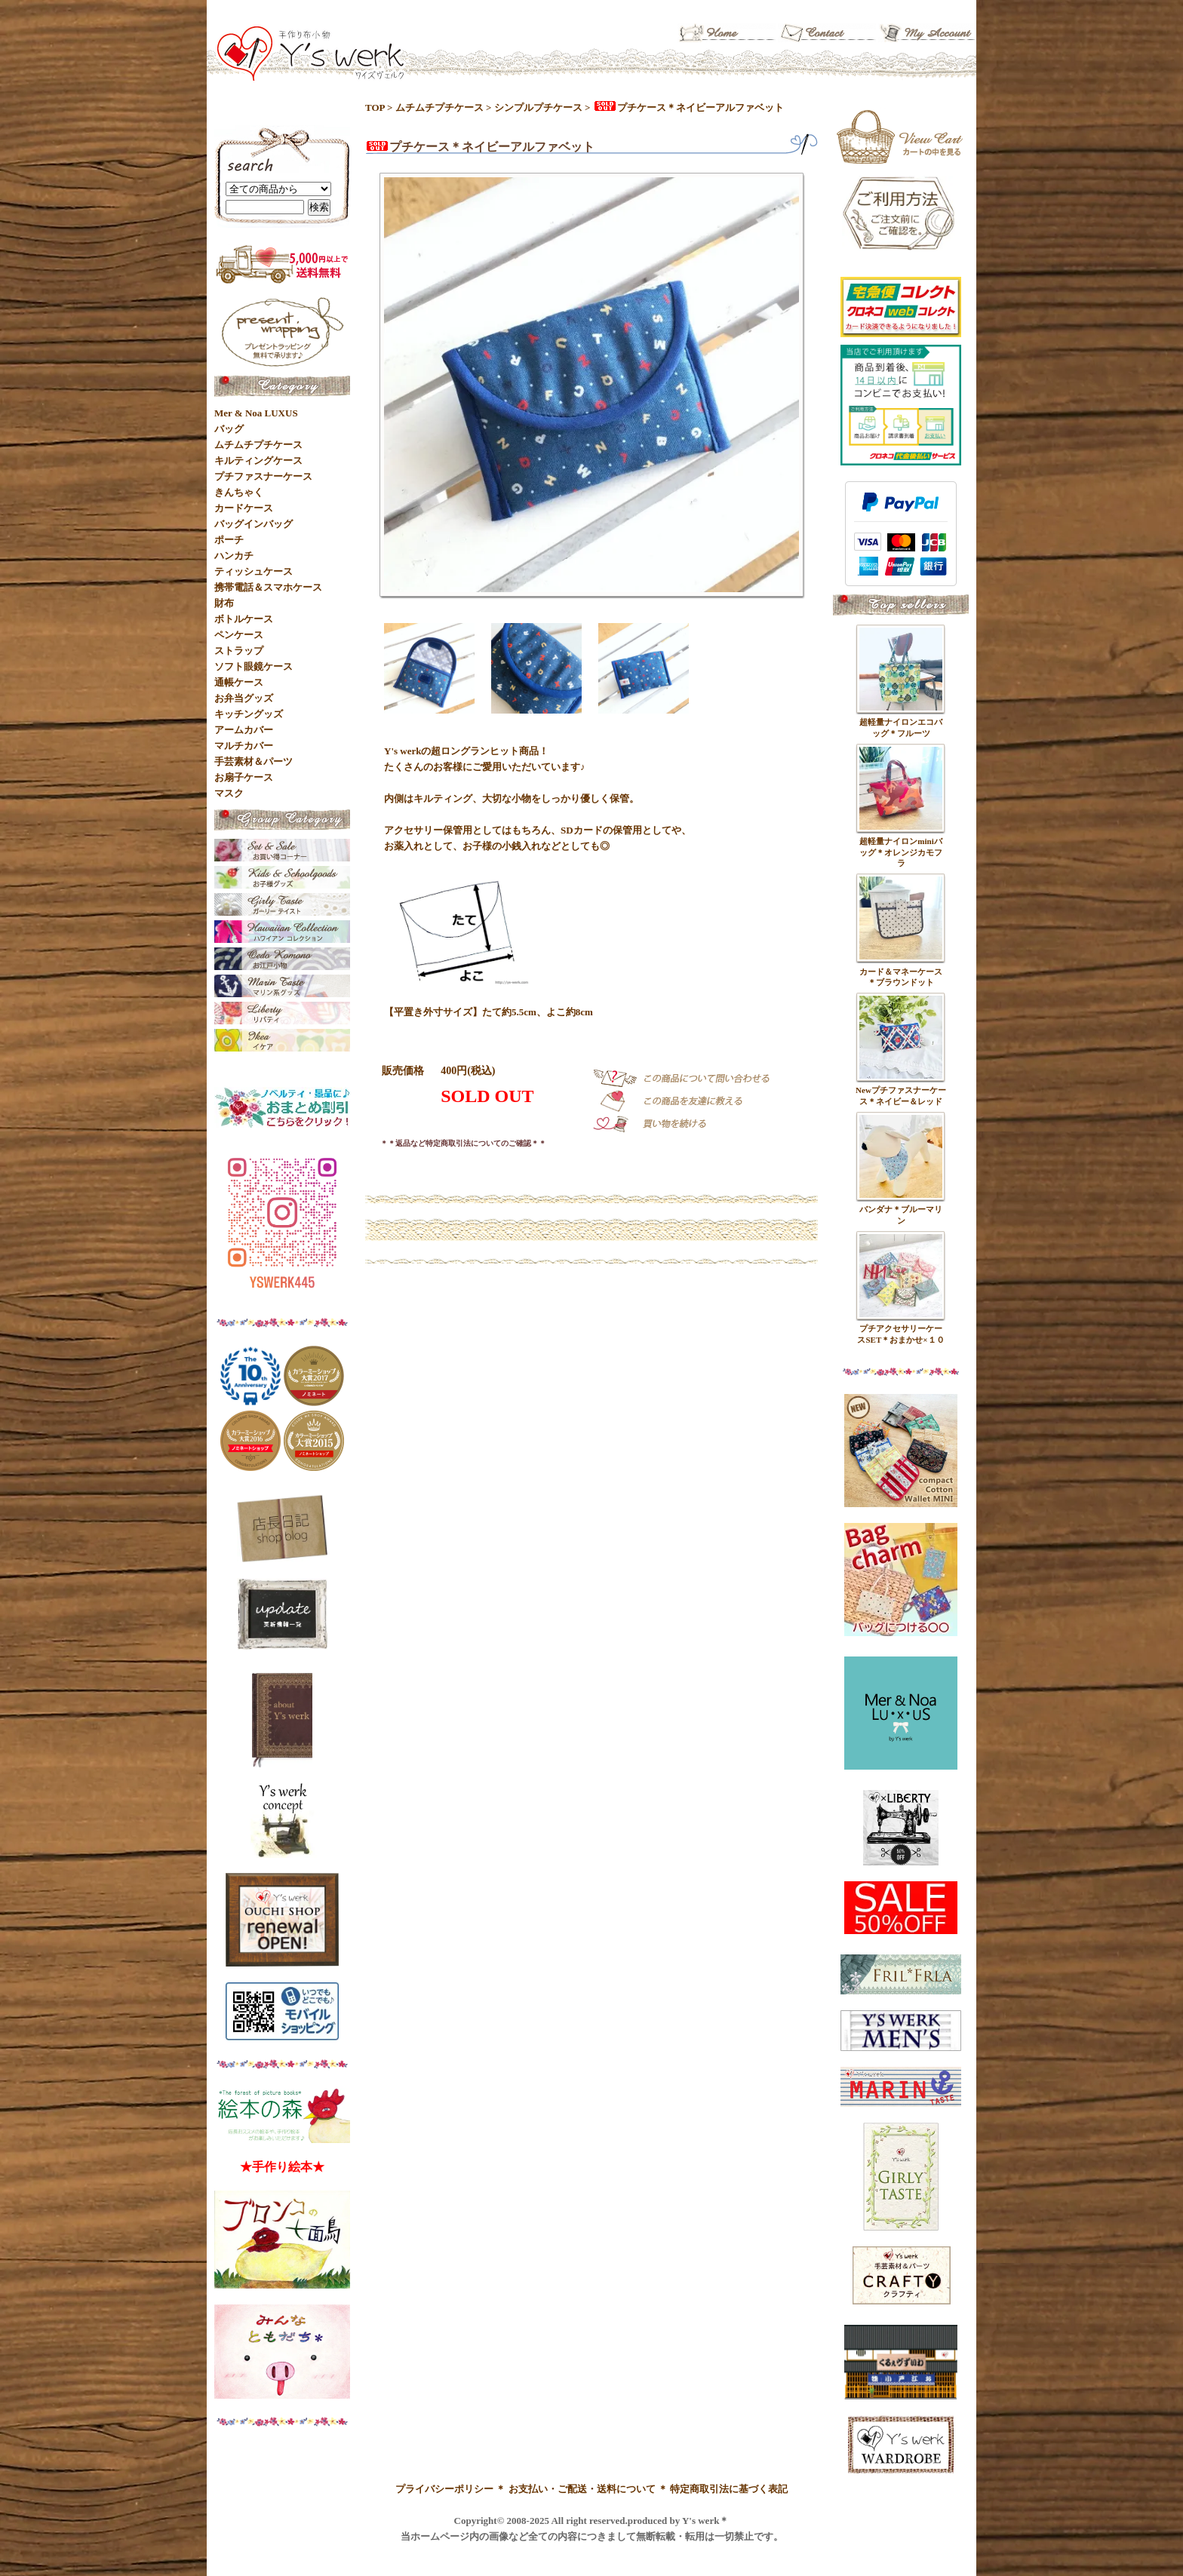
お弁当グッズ (243, 698)
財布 (224, 603)
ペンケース (238, 634)
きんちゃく (238, 492)
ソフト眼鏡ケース (253, 666)
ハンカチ (234, 555)
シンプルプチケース (538, 107)
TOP (375, 107)
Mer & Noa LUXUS (256, 413)
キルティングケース (258, 460)
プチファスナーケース (263, 476)
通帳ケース (238, 682)
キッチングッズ (248, 714)
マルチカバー (243, 745)
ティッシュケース (253, 571)
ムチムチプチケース (439, 107)
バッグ (229, 428)
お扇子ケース (243, 777)
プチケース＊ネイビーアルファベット (688, 107)
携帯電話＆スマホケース (268, 587)
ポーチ (229, 539)
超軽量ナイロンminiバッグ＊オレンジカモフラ (900, 852)
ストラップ (238, 650)
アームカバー (243, 729)
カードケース (243, 508)
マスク (229, 793)
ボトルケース (243, 619)
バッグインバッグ (253, 524)
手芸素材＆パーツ (253, 761)
